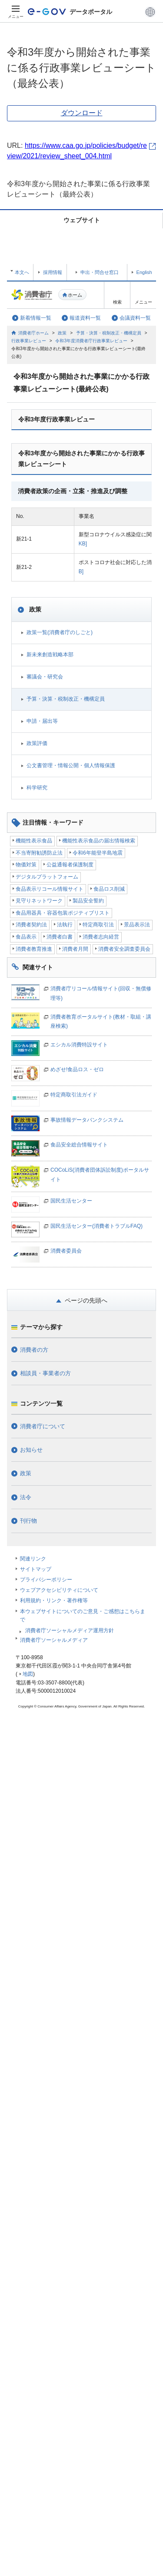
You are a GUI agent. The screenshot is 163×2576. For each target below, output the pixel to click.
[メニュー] (15, 12)
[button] (150, 11)
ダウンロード (82, 113)
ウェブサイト (81, 220)
